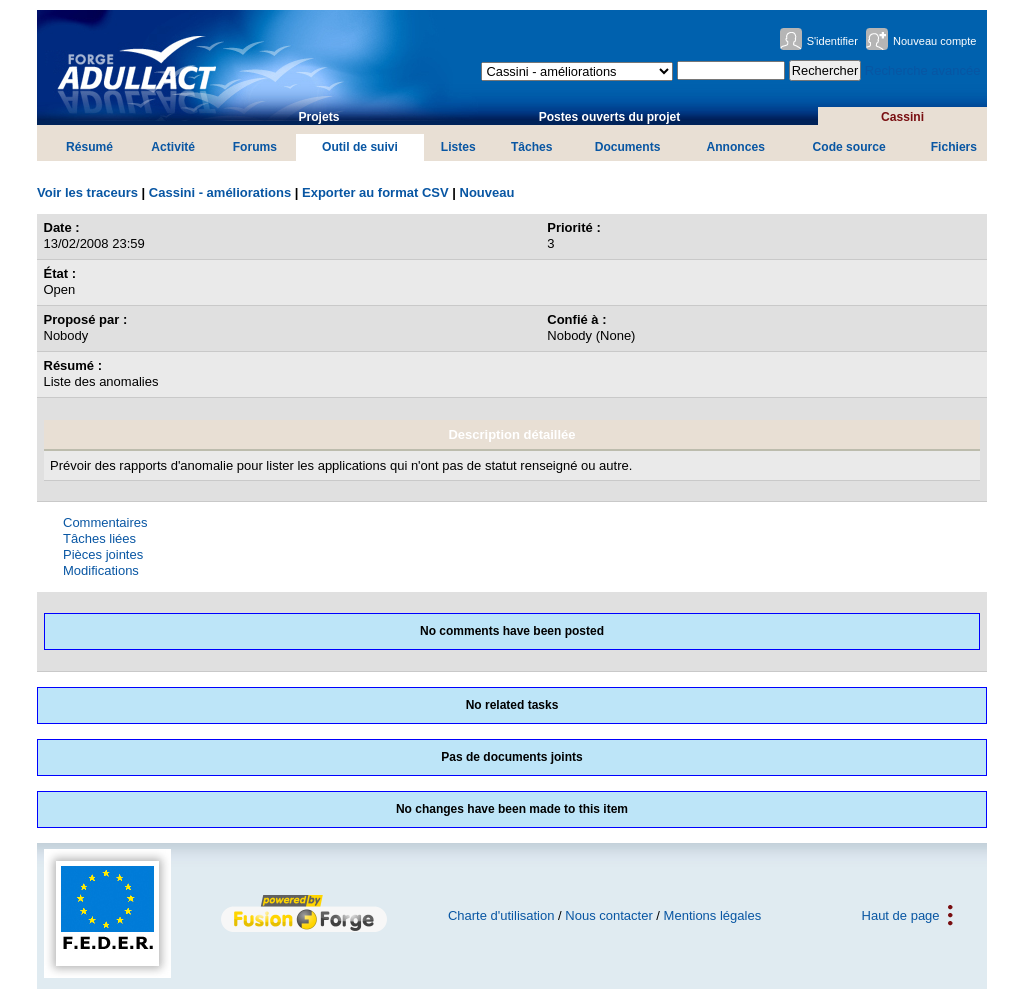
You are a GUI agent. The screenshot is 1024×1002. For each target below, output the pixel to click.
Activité (173, 147)
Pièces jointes (103, 554)
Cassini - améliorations (220, 192)
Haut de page (901, 915)
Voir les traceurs (87, 192)
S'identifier (832, 41)
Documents (628, 147)
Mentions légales (713, 915)
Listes (458, 147)
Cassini (902, 117)
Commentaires (105, 522)
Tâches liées (99, 538)
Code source (849, 147)
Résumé (89, 147)
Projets (318, 117)
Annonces (735, 147)
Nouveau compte (935, 41)
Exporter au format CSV (375, 192)
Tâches (532, 147)
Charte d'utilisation (501, 915)
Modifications (101, 570)
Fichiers (954, 147)
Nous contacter (608, 915)
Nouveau (487, 192)
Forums (255, 147)
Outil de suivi (360, 147)
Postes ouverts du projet (610, 117)
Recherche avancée (923, 70)
